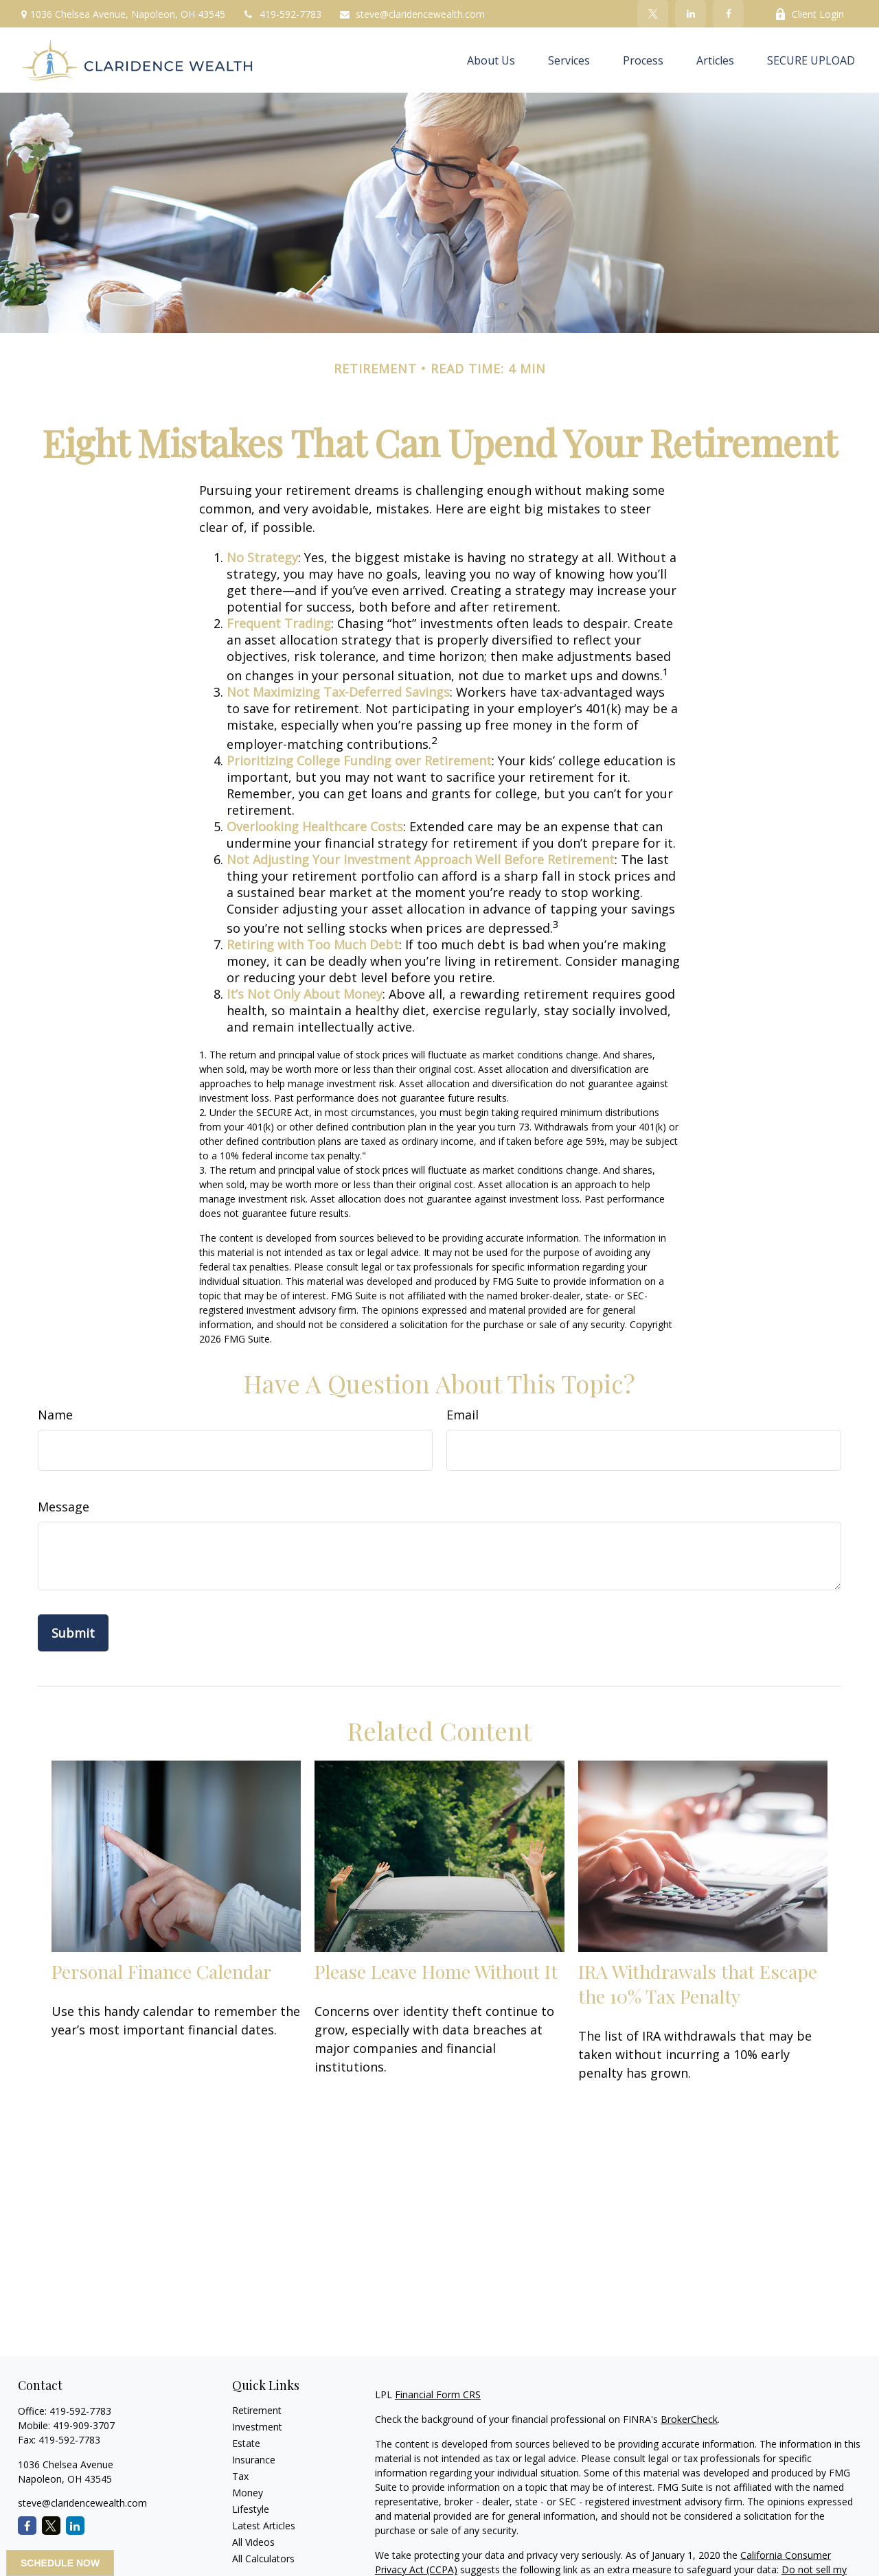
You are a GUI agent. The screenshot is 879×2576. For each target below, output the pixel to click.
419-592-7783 (281, 14)
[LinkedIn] (690, 13)
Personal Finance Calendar (161, 1971)
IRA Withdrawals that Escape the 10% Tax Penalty (697, 1983)
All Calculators (263, 2558)
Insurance (253, 2459)
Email (462, 1414)
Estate (246, 2443)
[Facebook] (728, 13)
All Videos (253, 2542)
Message (63, 1506)
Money (247, 2492)
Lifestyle (250, 2509)
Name (55, 1414)
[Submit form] (73, 1632)
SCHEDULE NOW (60, 2562)
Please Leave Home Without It (436, 1971)
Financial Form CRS (438, 2394)
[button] (491, 60)
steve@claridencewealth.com (412, 14)
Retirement (257, 2410)
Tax (240, 2476)
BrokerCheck (689, 2419)
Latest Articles (263, 2525)
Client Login (809, 14)
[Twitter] (652, 13)
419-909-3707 (84, 2425)
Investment (257, 2426)
